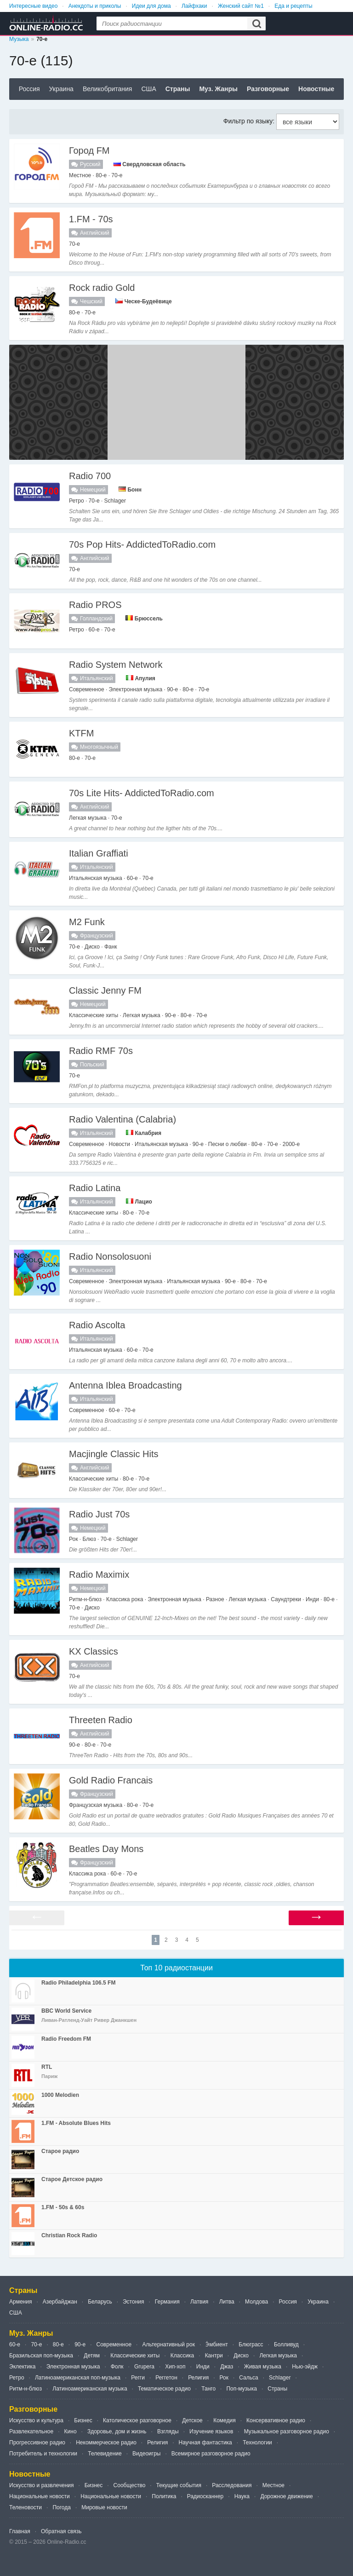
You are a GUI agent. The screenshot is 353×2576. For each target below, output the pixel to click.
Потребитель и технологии (43, 2453)
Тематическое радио (164, 2388)
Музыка (18, 39)
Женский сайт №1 (241, 6)
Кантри (214, 2355)
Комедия (224, 2420)
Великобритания (107, 89)
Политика (164, 2496)
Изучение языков (211, 2431)
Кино (70, 2431)
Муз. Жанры (218, 89)
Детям (92, 2355)
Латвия (199, 2301)
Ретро (16, 2377)
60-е (14, 2344)
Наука (242, 2496)
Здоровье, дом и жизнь (117, 2431)
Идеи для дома (151, 6)
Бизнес (83, 2420)
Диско (241, 2355)
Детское (192, 2420)
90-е (79, 2344)
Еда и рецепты (293, 6)
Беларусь (100, 2301)
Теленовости (25, 2507)
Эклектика (22, 2366)
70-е (36, 2344)
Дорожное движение (286, 2496)
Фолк (117, 2366)
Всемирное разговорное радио (211, 2453)
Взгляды (168, 2431)
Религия (198, 2377)
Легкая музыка (278, 2355)
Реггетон (166, 2377)
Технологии (257, 2442)
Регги (138, 2377)
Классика (182, 2355)
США (148, 89)
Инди (203, 2366)
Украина (61, 89)
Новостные (316, 89)
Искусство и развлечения (41, 2485)
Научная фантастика (205, 2442)
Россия (29, 89)
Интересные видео (33, 6)
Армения (20, 2301)
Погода (61, 2507)
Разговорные (268, 89)
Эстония (133, 2301)
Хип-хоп (175, 2366)
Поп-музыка (241, 2388)
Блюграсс (251, 2344)
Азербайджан (60, 2301)
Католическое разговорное (137, 2420)
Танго (208, 2388)
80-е (58, 2344)
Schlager (279, 2377)
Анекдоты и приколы (94, 6)
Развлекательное (31, 2431)
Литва (226, 2301)
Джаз (226, 2366)
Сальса (248, 2377)
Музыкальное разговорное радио (286, 2431)
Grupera (144, 2366)
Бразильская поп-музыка (41, 2355)
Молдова (256, 2301)
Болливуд (286, 2344)
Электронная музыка (73, 2366)
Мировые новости (104, 2507)
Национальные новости (39, 2496)
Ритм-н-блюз (25, 2388)
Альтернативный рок (168, 2344)
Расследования (231, 2485)
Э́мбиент (216, 2344)
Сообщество (130, 2485)
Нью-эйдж (305, 2366)
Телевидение (104, 2453)
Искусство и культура (36, 2420)
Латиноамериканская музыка (89, 2388)
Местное (273, 2485)
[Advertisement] (176, 402)
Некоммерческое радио (106, 2442)
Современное (114, 2344)
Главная (19, 2531)
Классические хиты (134, 2355)
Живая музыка (262, 2366)
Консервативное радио (275, 2420)
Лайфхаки (194, 6)
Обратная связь (61, 2531)
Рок (224, 2377)
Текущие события (178, 2485)
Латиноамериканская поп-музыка (77, 2377)
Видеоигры (146, 2453)
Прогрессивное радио (37, 2442)
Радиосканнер (205, 2496)
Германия (167, 2301)
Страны (177, 89)
